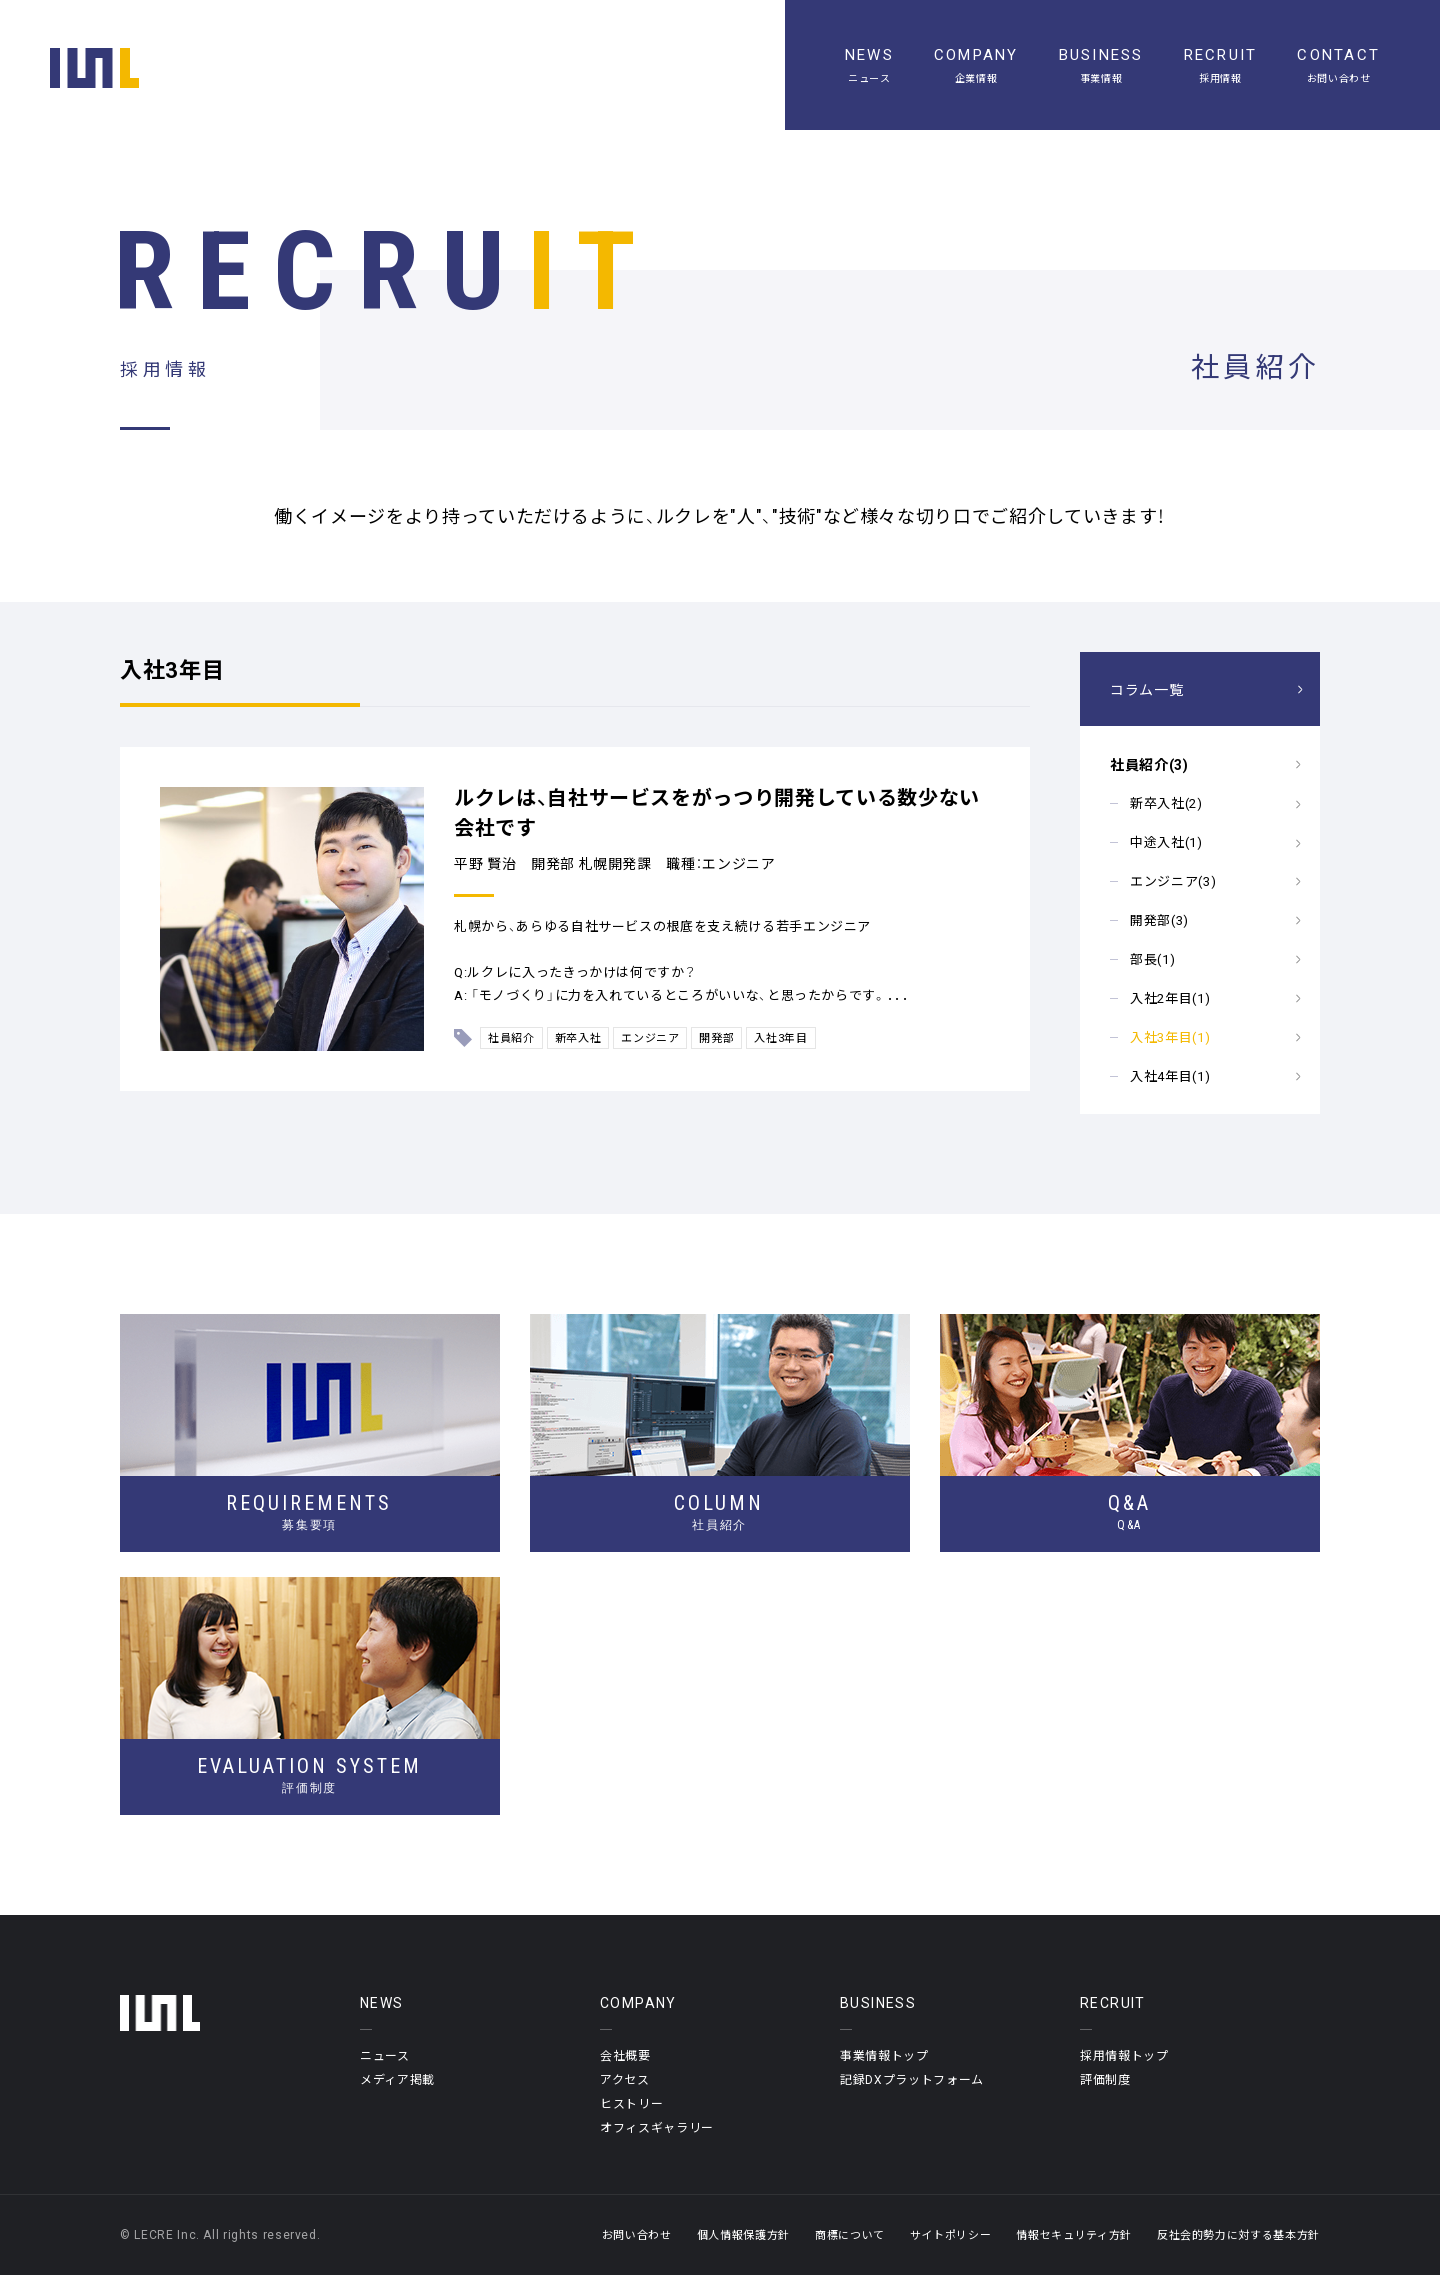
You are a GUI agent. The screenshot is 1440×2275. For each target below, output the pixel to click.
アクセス (625, 2079)
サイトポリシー (951, 2234)
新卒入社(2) (1166, 802)
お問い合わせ (637, 2234)
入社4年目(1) (1170, 1075)
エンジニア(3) (1173, 880)
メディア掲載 (397, 2079)
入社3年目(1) (1170, 1036)
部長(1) (1152, 958)
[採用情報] (1221, 65)
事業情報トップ (884, 2055)
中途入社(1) (1166, 841)
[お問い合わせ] (1338, 65)
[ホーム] (94, 68)
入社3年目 (780, 1037)
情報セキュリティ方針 (1074, 2234)
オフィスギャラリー (657, 2127)
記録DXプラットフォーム (912, 2079)
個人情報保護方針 (743, 2234)
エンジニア (650, 1037)
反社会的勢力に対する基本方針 (1238, 2234)
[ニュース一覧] (869, 65)
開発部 (716, 1037)
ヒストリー (631, 2103)
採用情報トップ (1124, 2055)
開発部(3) (1159, 919)
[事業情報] (1101, 65)
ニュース (385, 2055)
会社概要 (625, 2055)
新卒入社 (578, 1037)
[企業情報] (976, 65)
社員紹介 (511, 1037)
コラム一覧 (1146, 689)
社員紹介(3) (1149, 764)
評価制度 (1105, 2079)
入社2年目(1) (1170, 997)
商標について (850, 2234)
